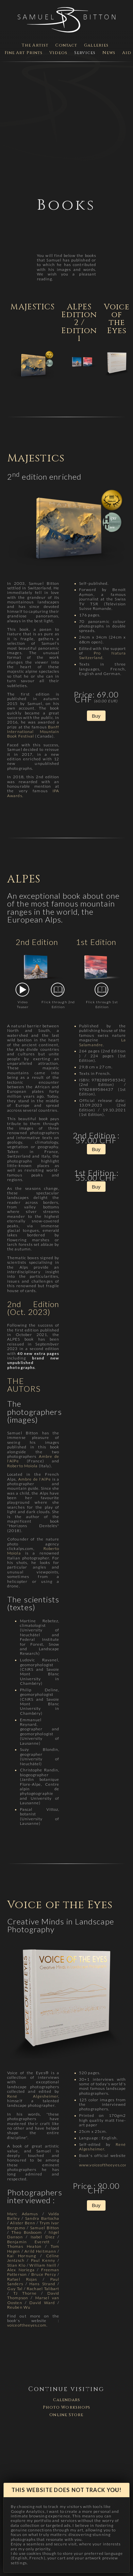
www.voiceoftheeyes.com (104, 2164)
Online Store (66, 2415)
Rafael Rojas (22, 2279)
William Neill (42, 2265)
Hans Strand (42, 2283)
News (108, 53)
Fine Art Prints (24, 53)
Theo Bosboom (26, 2232)
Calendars (66, 2400)
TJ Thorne (25, 2293)
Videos (58, 53)
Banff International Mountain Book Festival (33, 732)
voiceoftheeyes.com (26, 2325)
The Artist (35, 45)
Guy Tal (15, 2288)
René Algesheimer (32, 2096)
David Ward (42, 2302)
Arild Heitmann (40, 2251)
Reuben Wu (18, 2307)
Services (84, 53)
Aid (126, 53)
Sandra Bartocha (42, 2218)
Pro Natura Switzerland (102, 655)
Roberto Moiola (22, 1465)
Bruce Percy (43, 2274)
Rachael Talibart (43, 2288)
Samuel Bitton (44, 2227)
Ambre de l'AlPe (34, 1479)
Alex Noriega (21, 2269)
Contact (66, 45)
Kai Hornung (21, 2255)
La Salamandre (102, 1042)
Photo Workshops (67, 2407)
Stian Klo (16, 2265)
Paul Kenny (43, 2260)
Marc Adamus (22, 2213)
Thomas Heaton (24, 2246)
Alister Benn (23, 2222)
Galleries (96, 45)
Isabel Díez (43, 2236)
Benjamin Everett (28, 2241)
